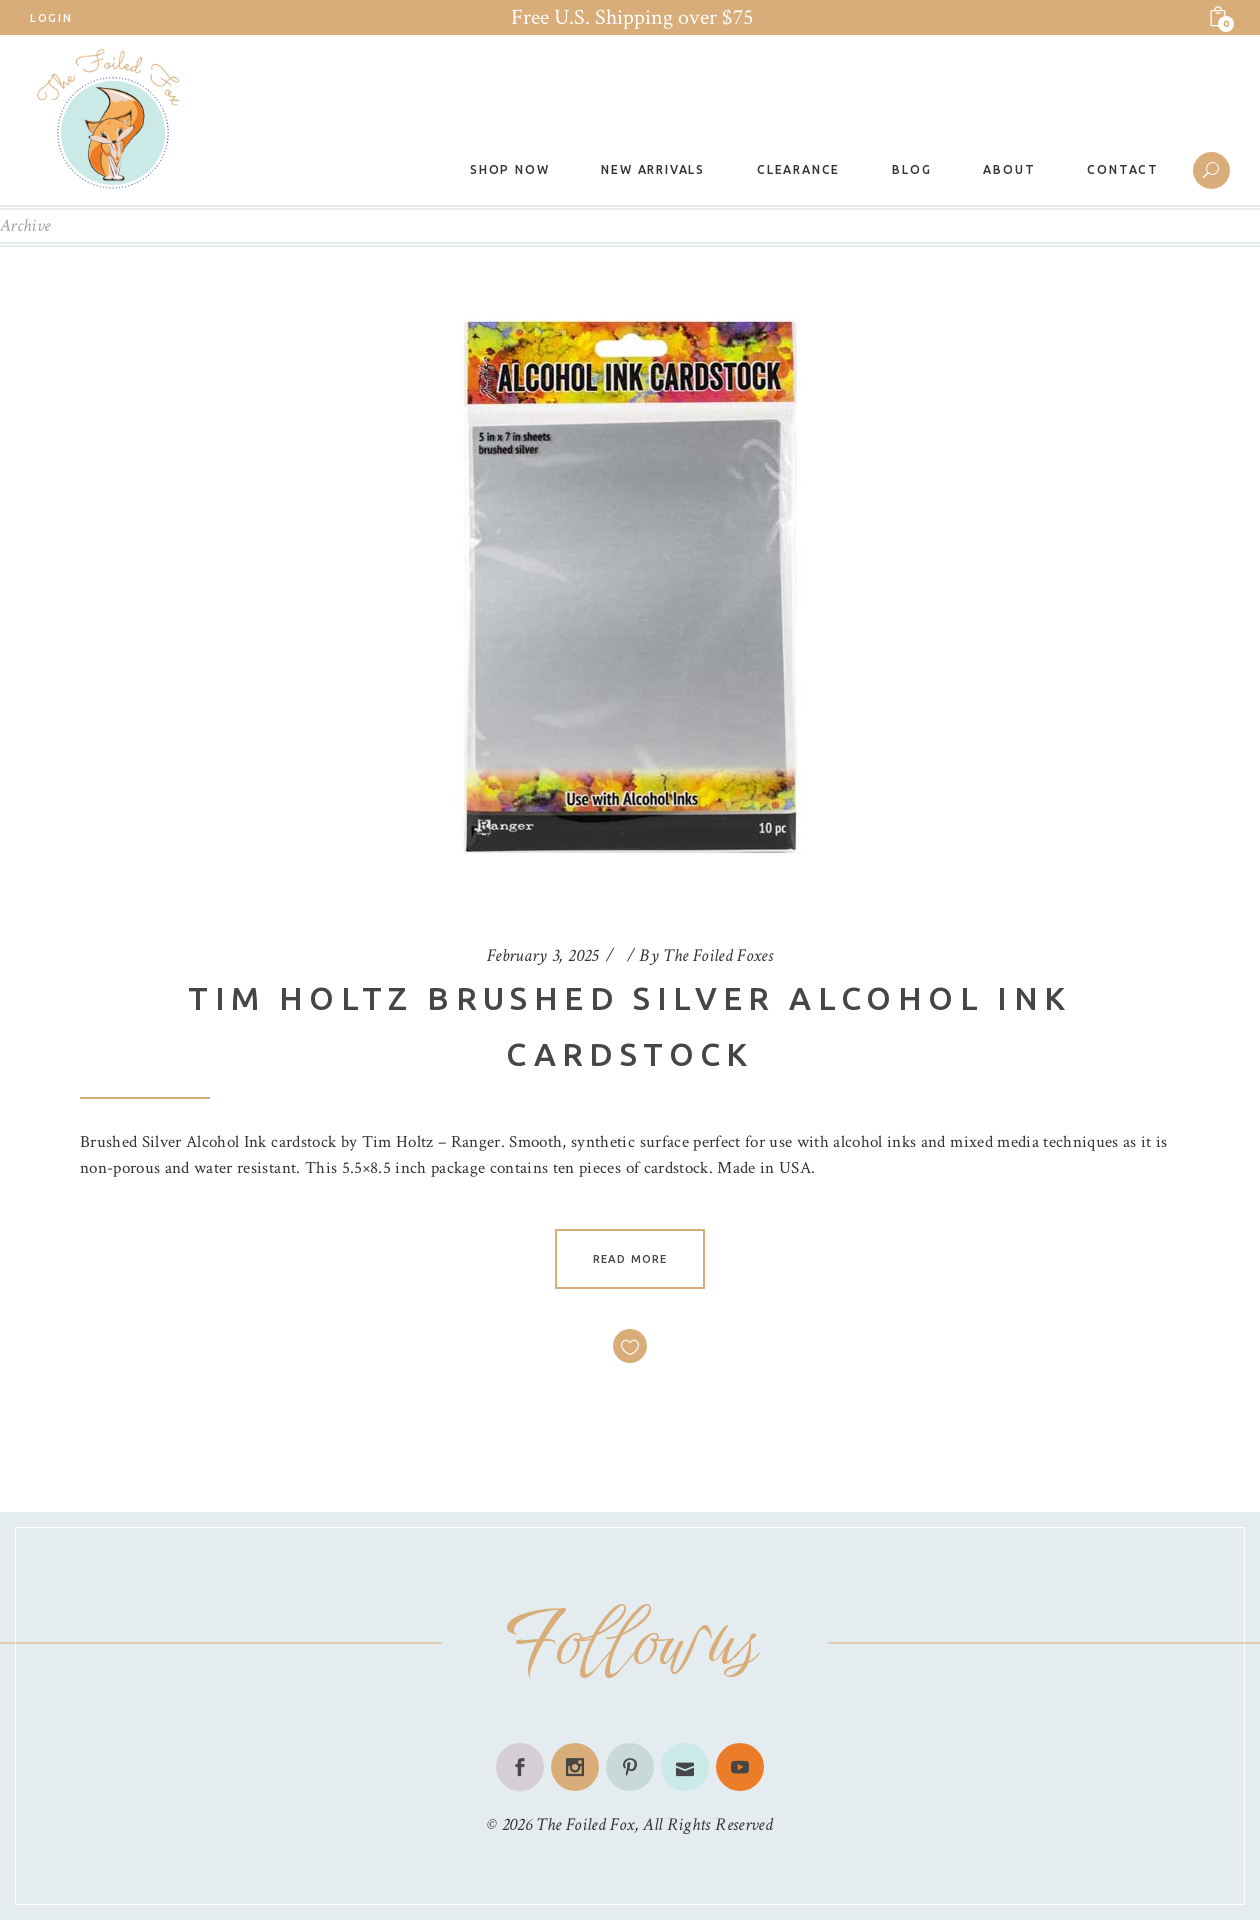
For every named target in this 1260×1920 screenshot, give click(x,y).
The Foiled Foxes (718, 955)
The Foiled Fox (585, 1824)
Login (51, 18)
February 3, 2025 (543, 955)
